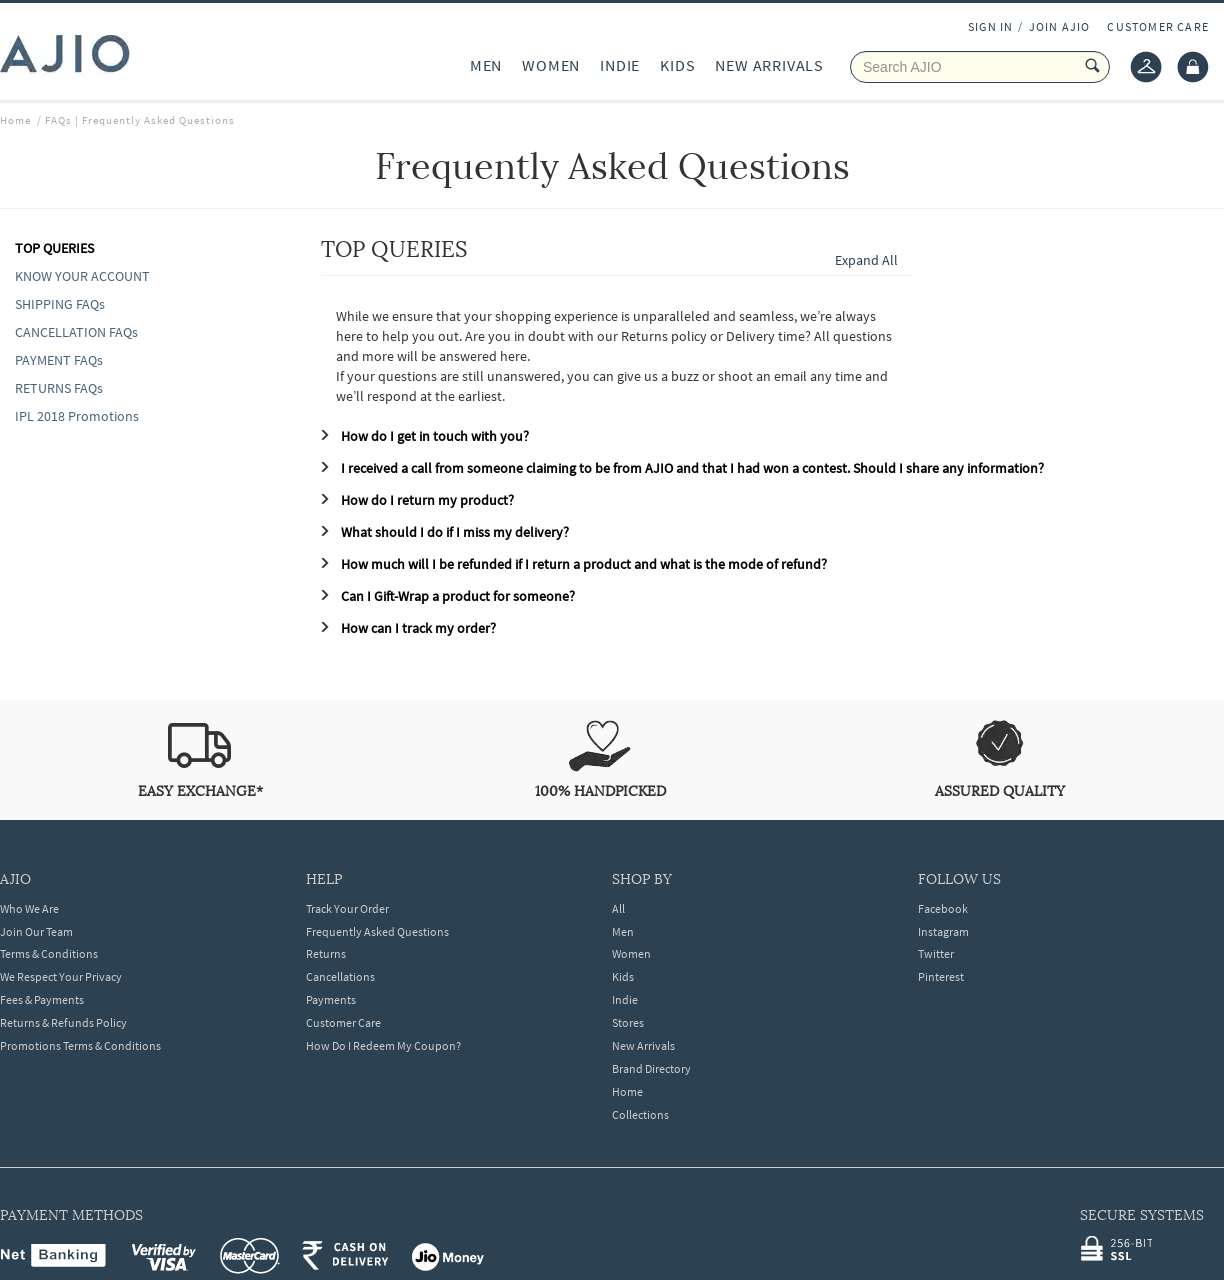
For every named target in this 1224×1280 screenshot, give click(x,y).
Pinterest (941, 976)
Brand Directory (651, 1068)
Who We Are (29, 908)
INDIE (620, 65)
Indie (625, 999)
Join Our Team (36, 931)
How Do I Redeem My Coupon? (383, 1045)
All (618, 908)
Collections (640, 1114)
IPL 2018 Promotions (77, 416)
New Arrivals (643, 1045)
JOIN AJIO (1060, 26)
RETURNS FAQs (59, 388)
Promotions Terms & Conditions (80, 1045)
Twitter (936, 953)
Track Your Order (347, 908)
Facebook (943, 908)
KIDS (677, 65)
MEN (486, 65)
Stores (628, 1022)
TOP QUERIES (54, 248)
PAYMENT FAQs (59, 360)
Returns (326, 953)
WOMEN (551, 65)
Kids (623, 976)
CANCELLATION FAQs (76, 332)
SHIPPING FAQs (60, 304)
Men (623, 931)
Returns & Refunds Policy (63, 1022)
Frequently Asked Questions (377, 931)
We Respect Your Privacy (61, 976)
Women (631, 953)
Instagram (943, 931)
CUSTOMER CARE (1158, 26)
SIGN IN (990, 26)
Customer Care (343, 1022)
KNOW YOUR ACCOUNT (82, 276)
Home (627, 1091)
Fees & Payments (42, 999)
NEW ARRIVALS (769, 65)
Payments (331, 999)
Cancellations (340, 976)
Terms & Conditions (49, 953)
